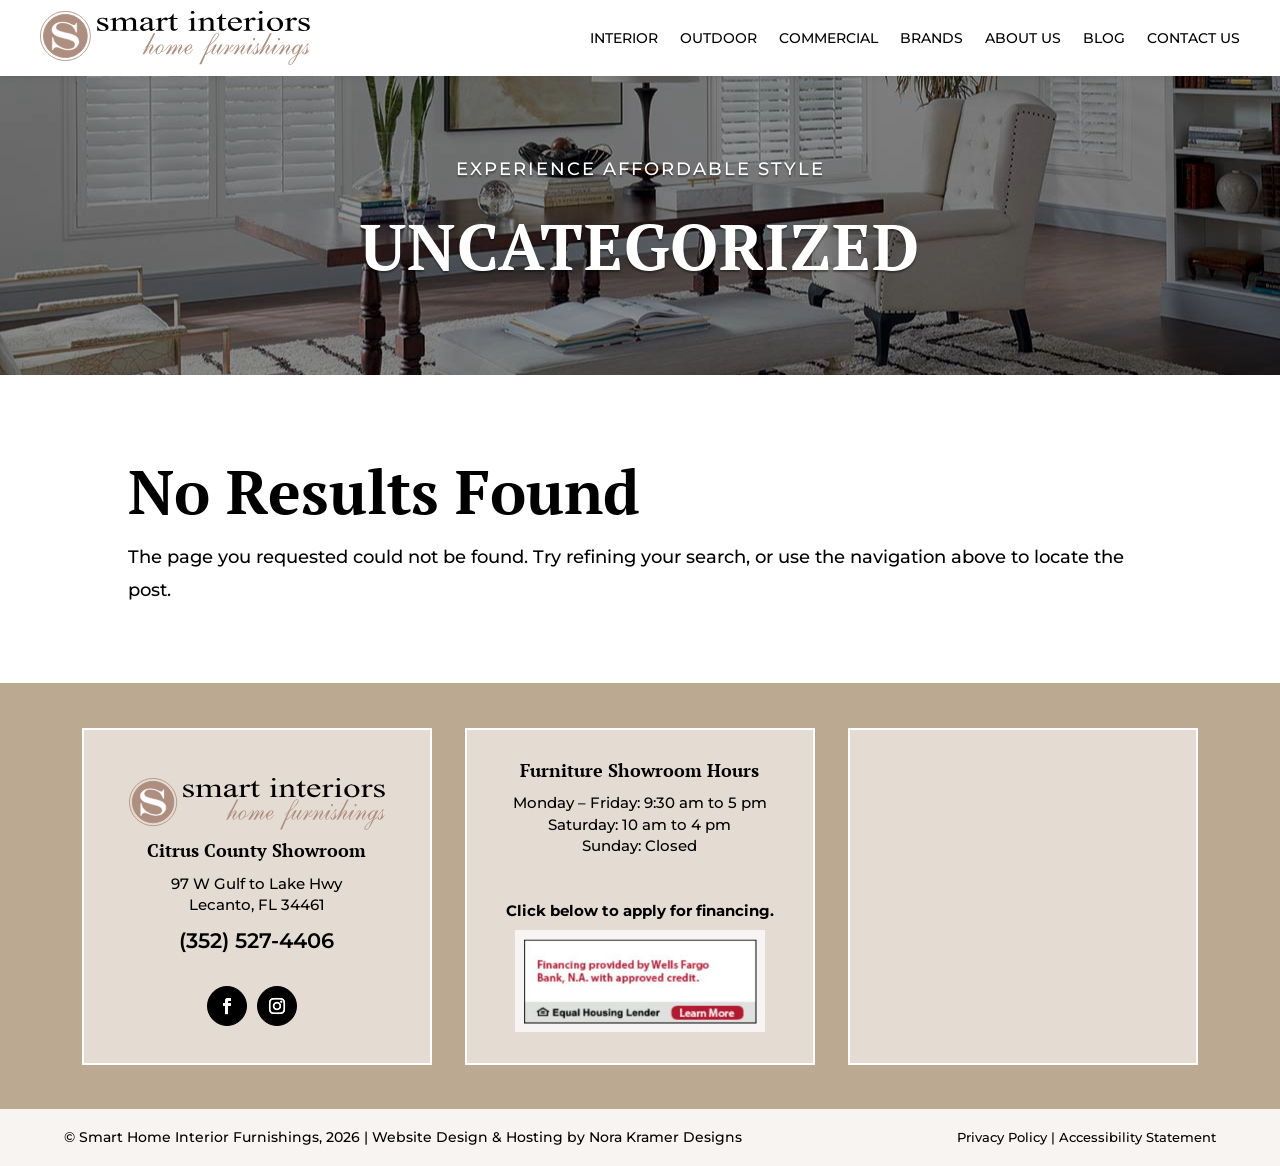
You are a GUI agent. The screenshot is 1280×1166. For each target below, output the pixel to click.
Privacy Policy (1002, 1137)
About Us (1023, 38)
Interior (624, 38)
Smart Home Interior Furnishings (199, 1137)
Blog (1104, 38)
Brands (931, 38)
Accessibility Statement (1137, 1137)
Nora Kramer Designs (665, 1137)
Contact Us (1193, 38)
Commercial (828, 38)
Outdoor (718, 38)
